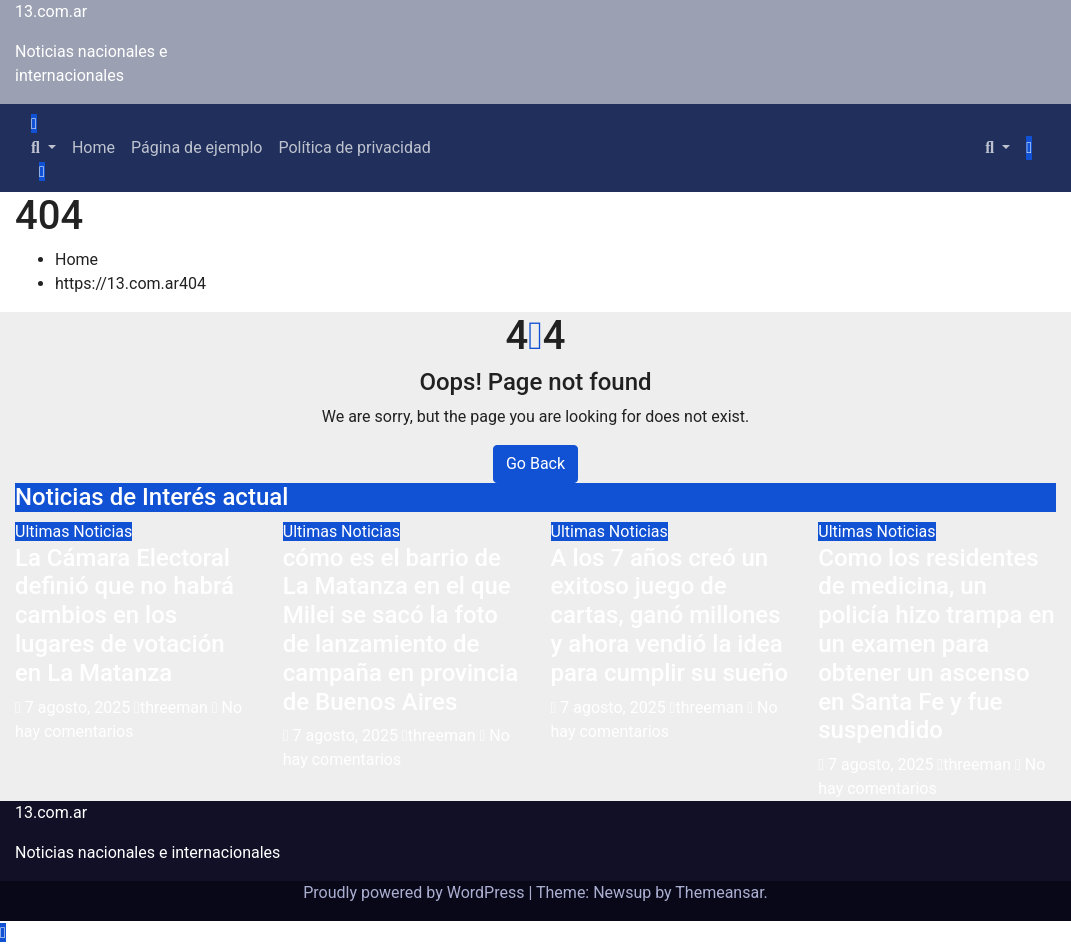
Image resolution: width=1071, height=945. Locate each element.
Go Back (535, 463)
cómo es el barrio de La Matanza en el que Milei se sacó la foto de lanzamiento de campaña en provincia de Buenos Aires (400, 630)
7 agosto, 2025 (79, 707)
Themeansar (719, 892)
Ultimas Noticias (73, 531)
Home (93, 147)
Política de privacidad (354, 147)
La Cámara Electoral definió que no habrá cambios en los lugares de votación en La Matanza (124, 615)
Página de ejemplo (196, 147)
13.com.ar (51, 11)
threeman (173, 707)
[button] (43, 147)
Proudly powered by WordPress (415, 892)
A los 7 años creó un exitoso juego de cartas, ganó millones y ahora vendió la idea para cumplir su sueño (670, 615)
